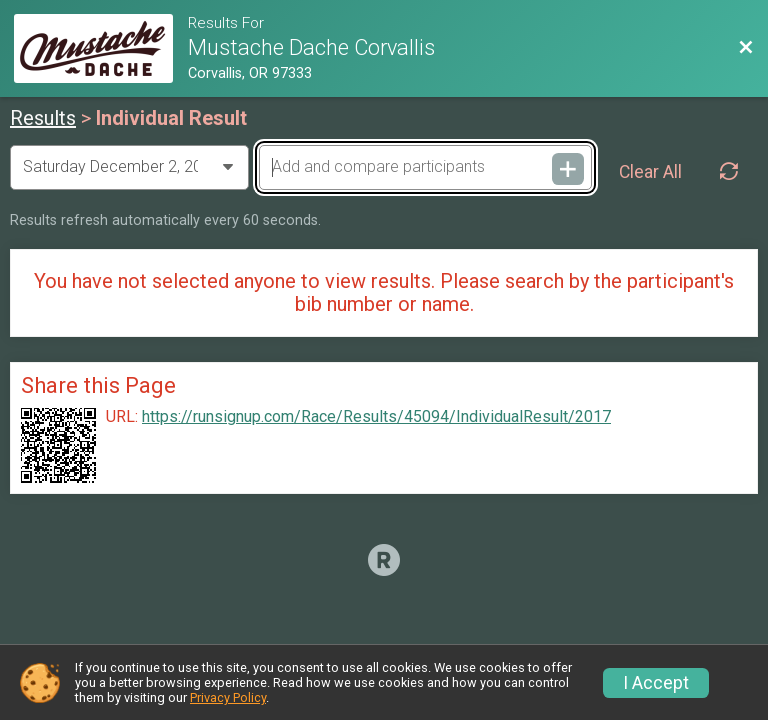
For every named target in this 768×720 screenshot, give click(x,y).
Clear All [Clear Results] (650, 172)
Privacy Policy (228, 697)
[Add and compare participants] (425, 167)
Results (43, 118)
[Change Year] (129, 167)
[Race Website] (101, 48)
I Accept (656, 683)
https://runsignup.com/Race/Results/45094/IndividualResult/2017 (376, 417)
